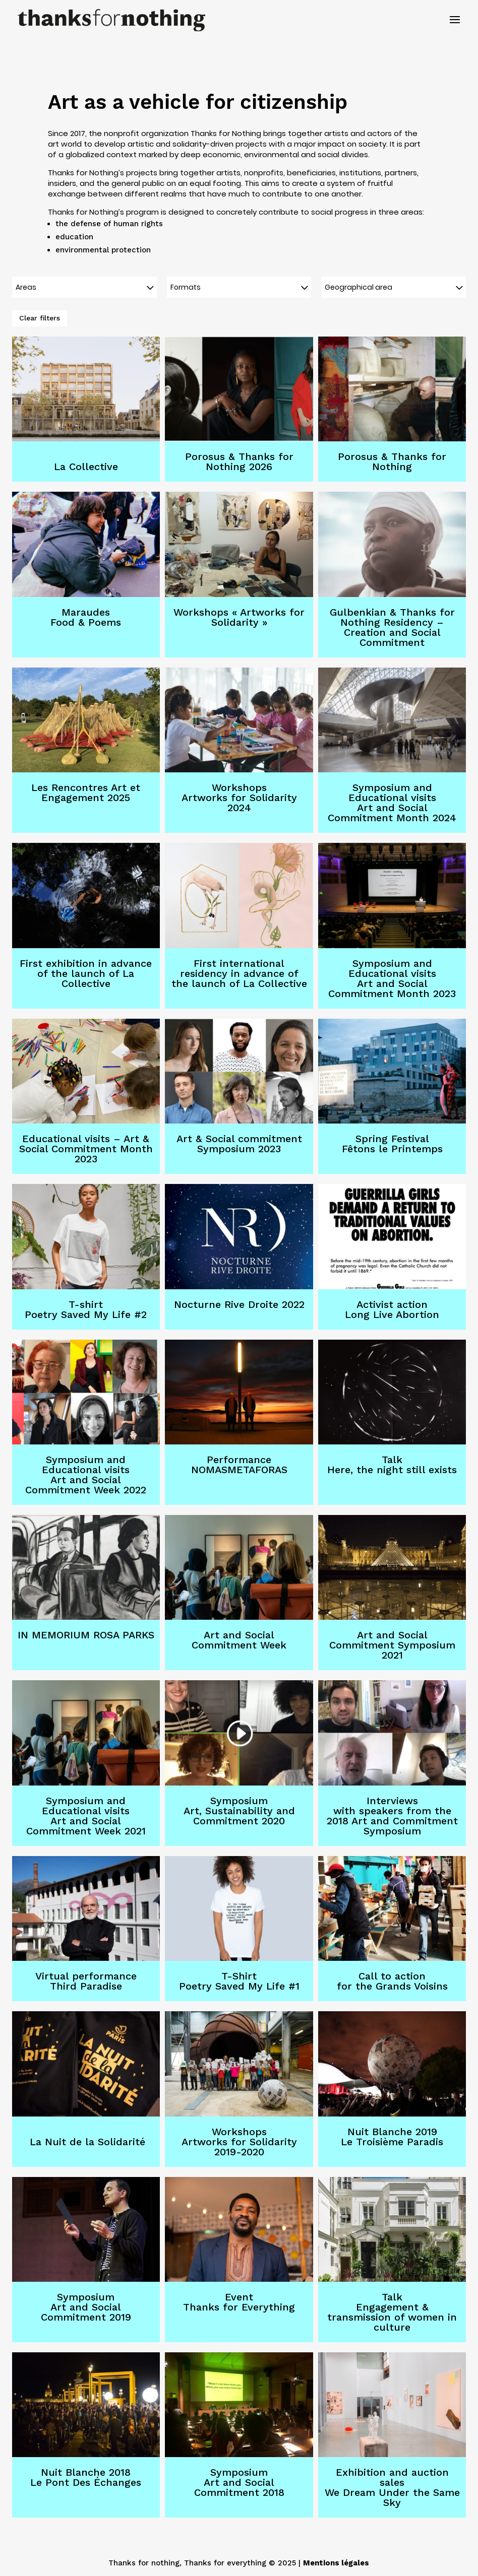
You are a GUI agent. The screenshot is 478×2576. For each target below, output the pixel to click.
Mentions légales (336, 2562)
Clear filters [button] (39, 318)
